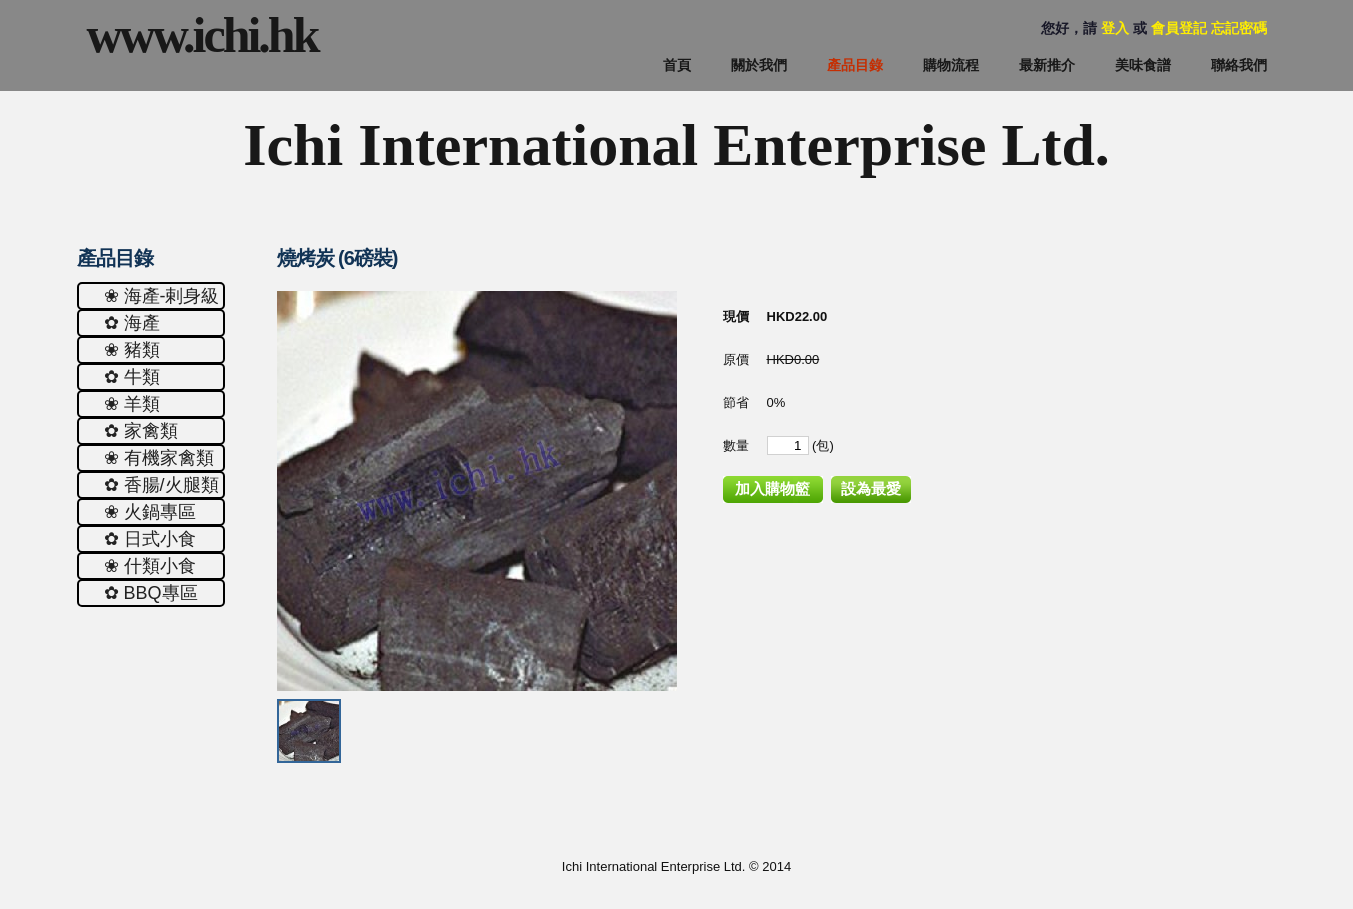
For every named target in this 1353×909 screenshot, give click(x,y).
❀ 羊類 (132, 404)
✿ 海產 (132, 323)
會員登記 (1179, 28)
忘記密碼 (1239, 28)
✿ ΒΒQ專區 (151, 593)
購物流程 (951, 65)
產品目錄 (855, 65)
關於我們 (759, 65)
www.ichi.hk (202, 35)
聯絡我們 (1239, 65)
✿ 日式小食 (150, 539)
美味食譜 (1143, 65)
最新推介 (1047, 65)
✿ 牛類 (132, 377)
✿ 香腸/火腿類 (161, 485)
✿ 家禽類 (141, 431)
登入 (1115, 28)
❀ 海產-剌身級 (162, 296)
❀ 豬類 (132, 350)
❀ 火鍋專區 (150, 512)
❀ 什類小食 (150, 566)
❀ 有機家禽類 (159, 458)
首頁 (677, 65)
